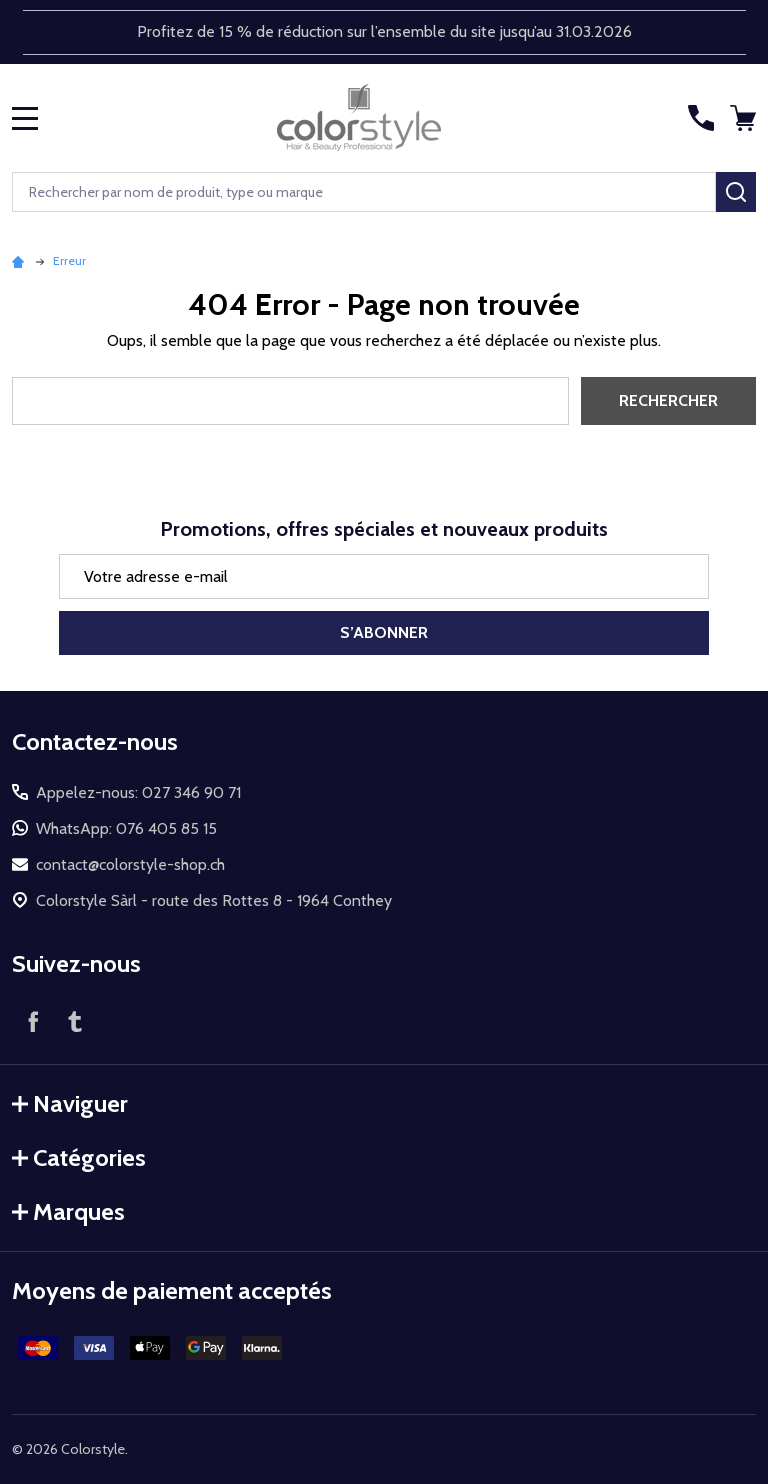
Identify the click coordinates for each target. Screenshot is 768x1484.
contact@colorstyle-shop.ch (130, 864)
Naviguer (70, 1103)
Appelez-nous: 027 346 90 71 (138, 792)
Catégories (79, 1157)
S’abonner (384, 632)
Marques (68, 1211)
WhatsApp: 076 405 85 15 (126, 828)
